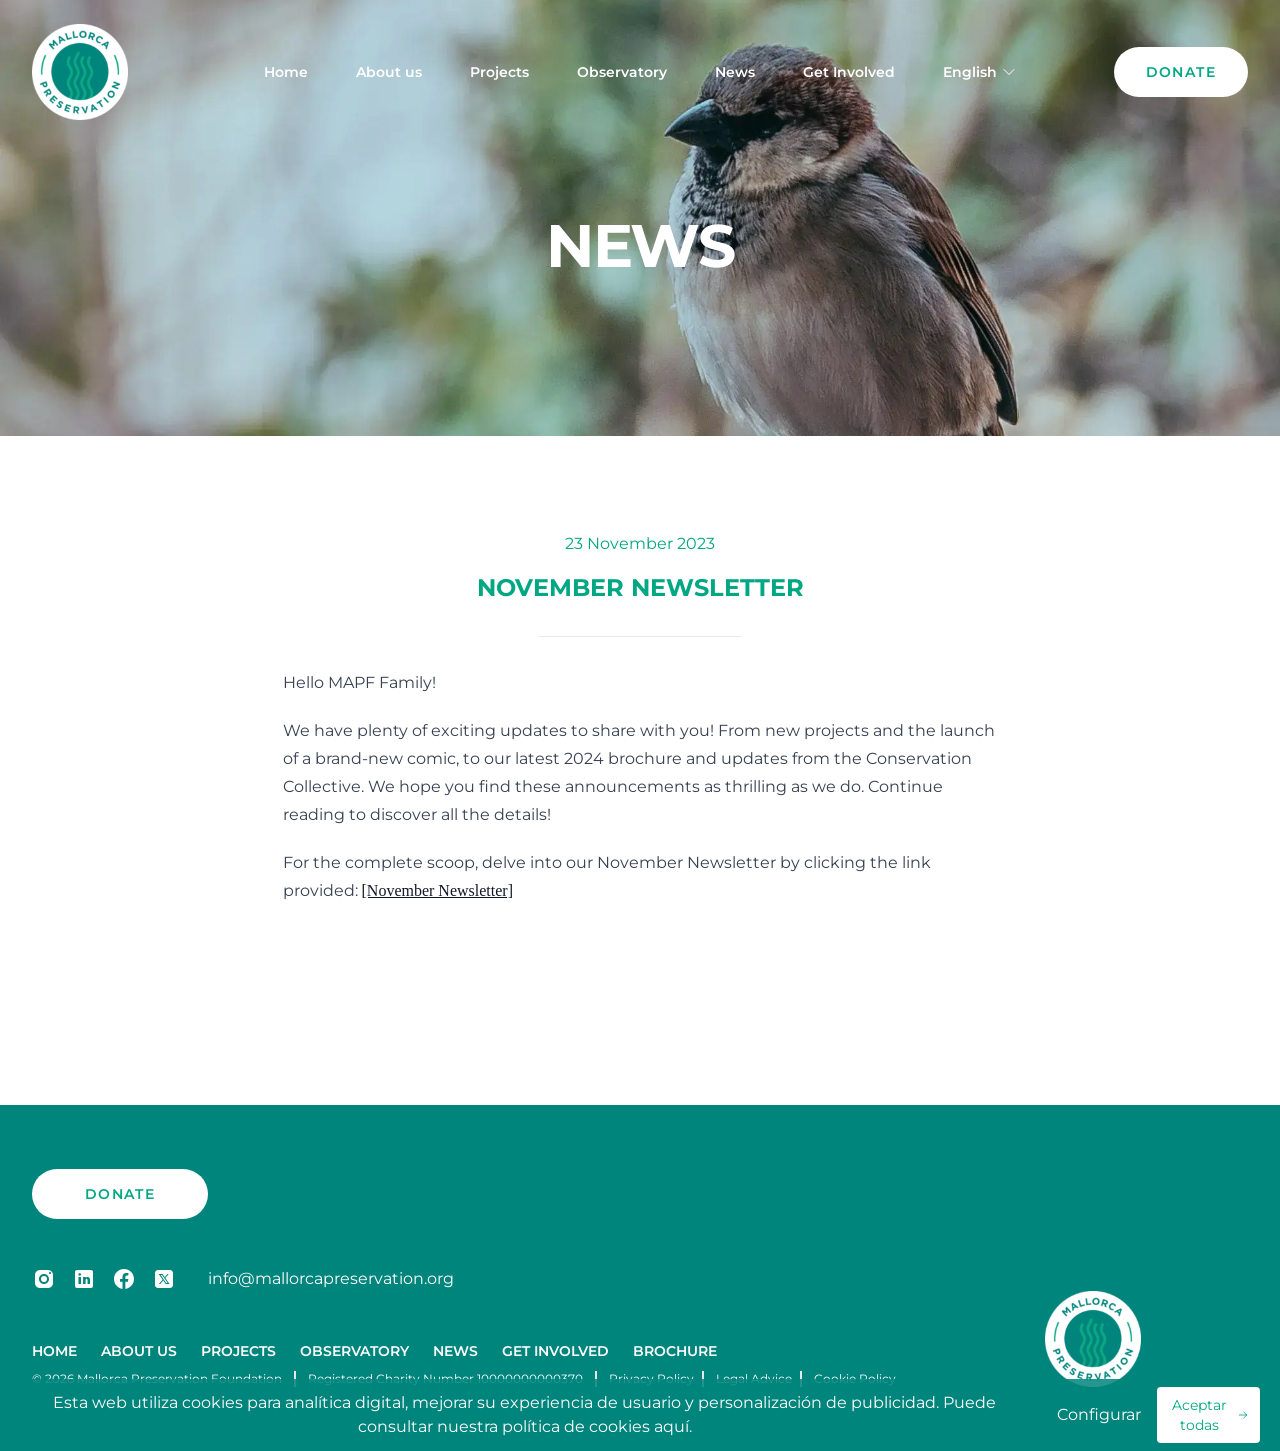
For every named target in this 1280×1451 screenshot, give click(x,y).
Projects (499, 72)
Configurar (1099, 1414)
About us (389, 72)
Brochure (675, 1351)
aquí (671, 1426)
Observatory (622, 72)
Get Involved (849, 72)
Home (286, 72)
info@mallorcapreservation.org (331, 1278)
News (735, 72)
